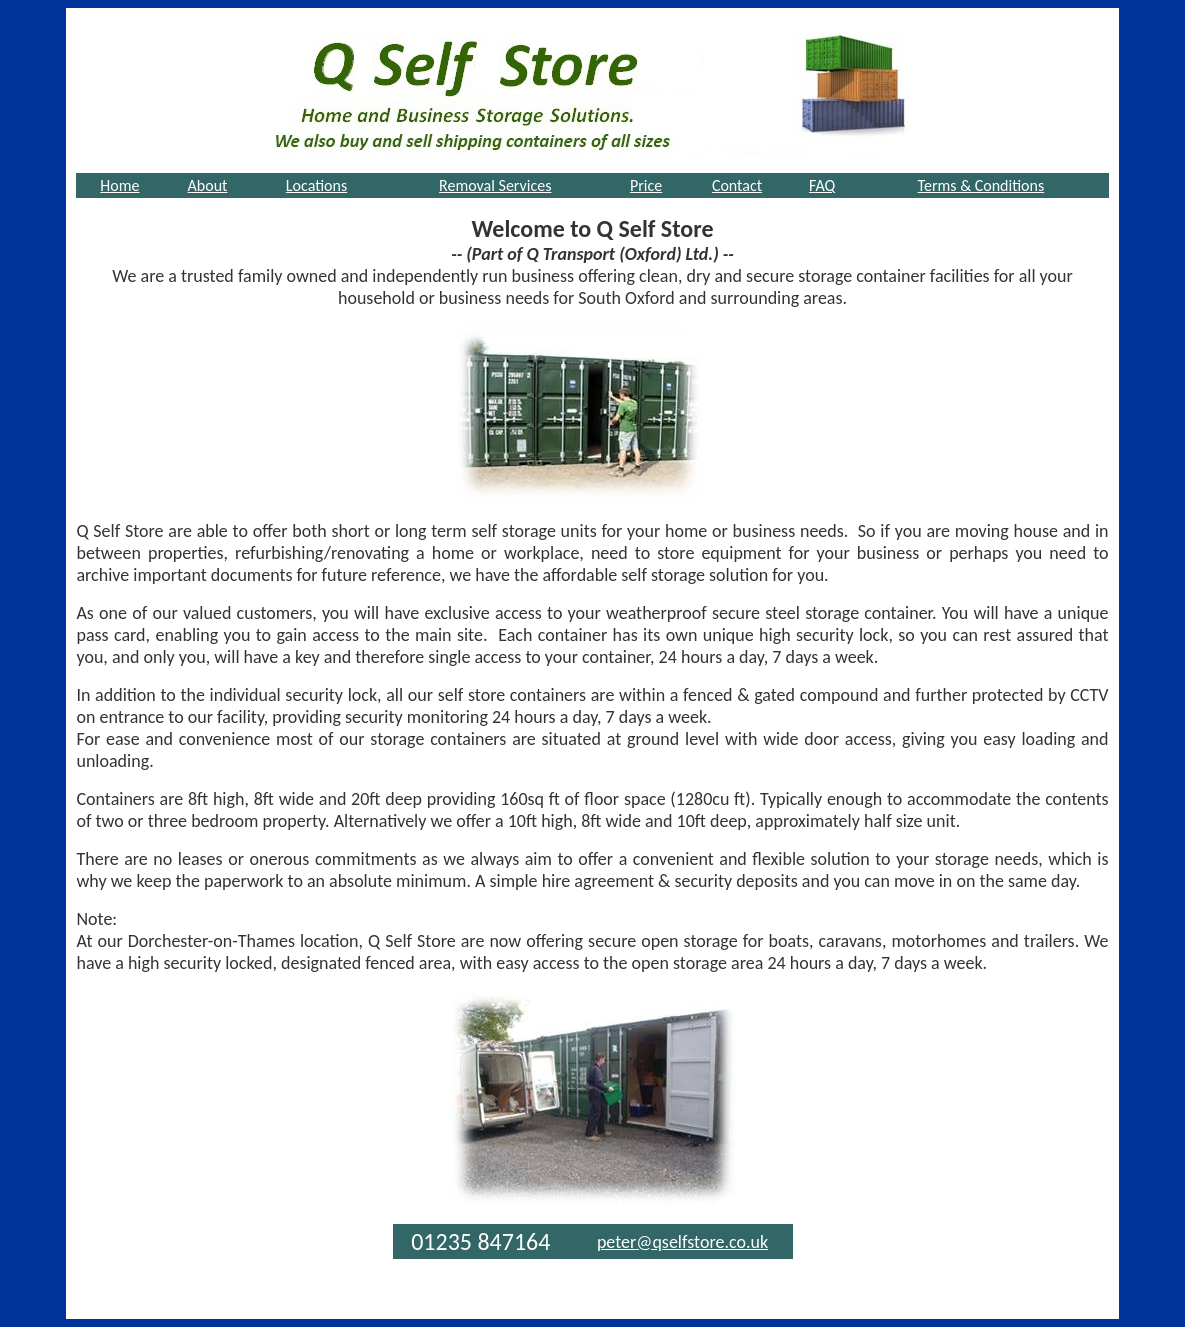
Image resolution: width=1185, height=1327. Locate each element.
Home (119, 185)
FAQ (822, 185)
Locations (316, 185)
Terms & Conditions (981, 185)
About (208, 185)
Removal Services (495, 185)
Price (646, 185)
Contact (737, 185)
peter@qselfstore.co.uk (682, 1242)
